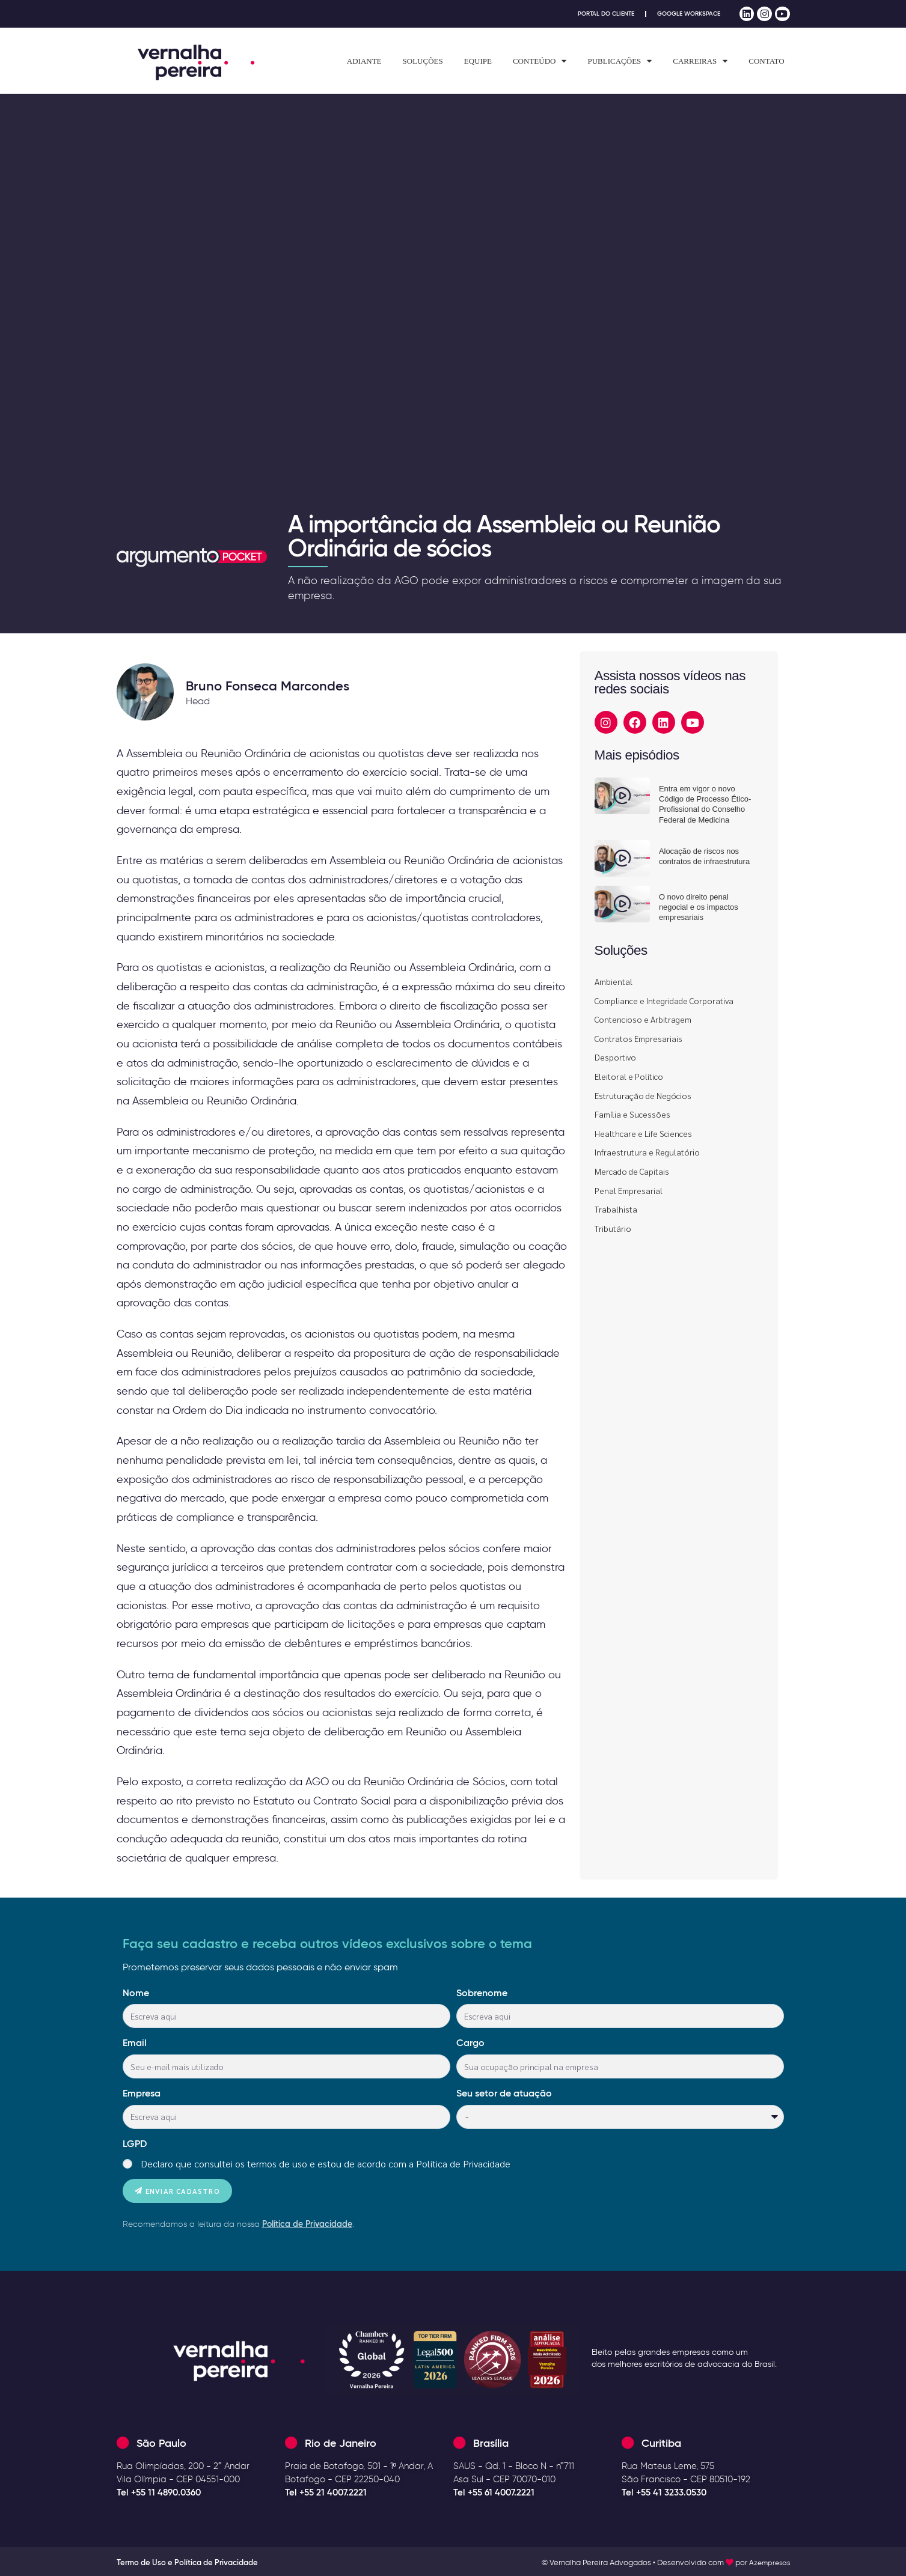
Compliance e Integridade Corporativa (664, 1000)
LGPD (135, 2143)
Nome (136, 1993)
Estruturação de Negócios (643, 1095)
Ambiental (613, 981)
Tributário (613, 1228)
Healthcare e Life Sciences (643, 1133)
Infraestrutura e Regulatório (647, 1151)
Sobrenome (481, 1993)
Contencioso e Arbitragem (643, 1019)
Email (135, 2042)
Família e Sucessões (632, 1114)
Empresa (142, 2093)
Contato (766, 60)
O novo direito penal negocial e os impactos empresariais (698, 907)
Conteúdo (540, 61)
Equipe (478, 60)
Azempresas (768, 2562)
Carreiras (700, 61)
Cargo (470, 2042)
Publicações (619, 61)
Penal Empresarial (629, 1190)
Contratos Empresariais (638, 1038)
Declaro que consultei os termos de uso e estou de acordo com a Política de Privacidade (325, 2163)
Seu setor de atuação (504, 2093)
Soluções (423, 60)
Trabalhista (616, 1209)
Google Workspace (685, 13)
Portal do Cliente (597, 13)
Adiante (364, 60)
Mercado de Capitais (632, 1171)
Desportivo (615, 1057)
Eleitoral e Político (629, 1076)
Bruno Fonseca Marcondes (267, 685)
